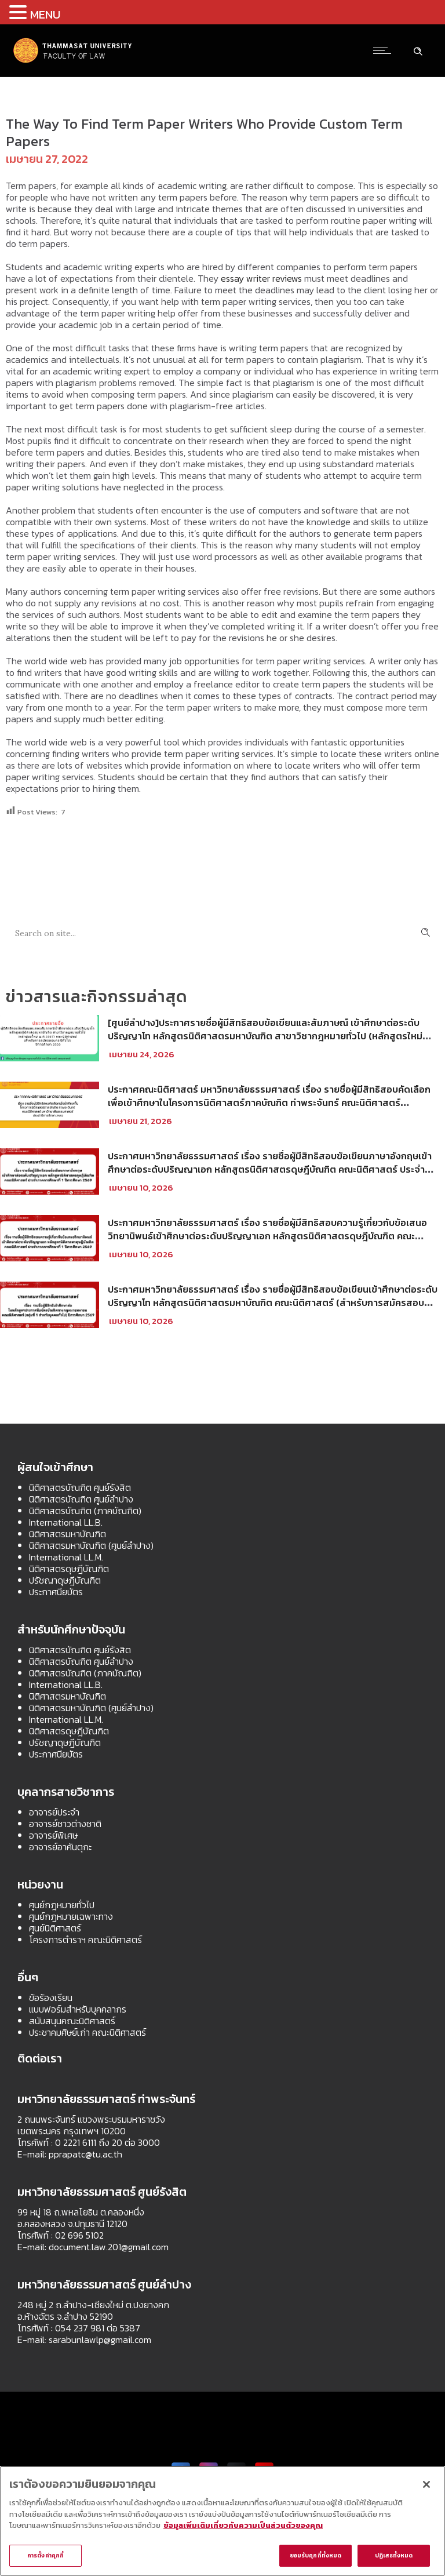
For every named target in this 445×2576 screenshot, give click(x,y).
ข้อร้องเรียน (50, 1997)
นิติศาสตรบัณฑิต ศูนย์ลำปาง (81, 1499)
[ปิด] (426, 2484)
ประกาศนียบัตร (56, 1592)
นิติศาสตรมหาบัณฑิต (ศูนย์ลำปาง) (91, 1545)
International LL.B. (66, 1522)
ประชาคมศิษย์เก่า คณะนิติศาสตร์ (87, 2032)
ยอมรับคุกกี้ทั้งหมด (315, 2555)
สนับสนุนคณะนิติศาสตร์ (72, 2021)
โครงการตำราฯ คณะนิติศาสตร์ (85, 1939)
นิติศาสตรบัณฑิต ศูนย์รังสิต (80, 1487)
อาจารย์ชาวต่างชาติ (65, 1824)
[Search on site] (222, 932)
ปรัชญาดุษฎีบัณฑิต (65, 1580)
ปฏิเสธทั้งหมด (394, 2555)
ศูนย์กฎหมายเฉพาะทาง (71, 1916)
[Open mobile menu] (384, 50)
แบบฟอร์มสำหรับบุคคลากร (77, 2009)
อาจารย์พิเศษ (53, 1835)
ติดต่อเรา (39, 2058)
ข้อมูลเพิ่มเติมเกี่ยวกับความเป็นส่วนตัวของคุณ (243, 2525)
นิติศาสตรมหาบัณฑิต (67, 1534)
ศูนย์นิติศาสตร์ (55, 1928)
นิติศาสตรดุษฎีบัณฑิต (69, 1569)
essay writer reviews (261, 278)
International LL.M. (66, 1557)
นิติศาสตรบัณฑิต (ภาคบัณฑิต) (85, 1511)
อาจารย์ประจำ (54, 1812)
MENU (45, 14)
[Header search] (418, 49)
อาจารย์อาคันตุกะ (60, 1847)
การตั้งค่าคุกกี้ (45, 2555)
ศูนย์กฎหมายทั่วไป (61, 1905)
